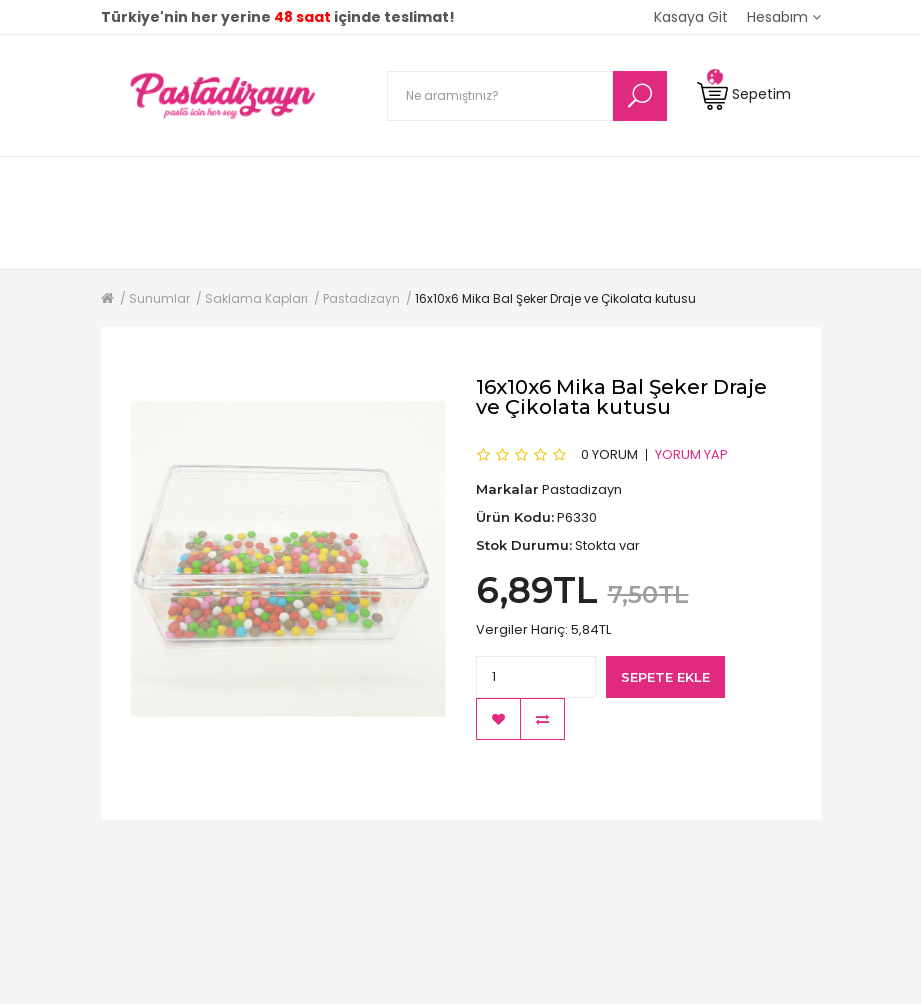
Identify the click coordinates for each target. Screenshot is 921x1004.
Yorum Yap (691, 454)
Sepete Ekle (665, 677)
